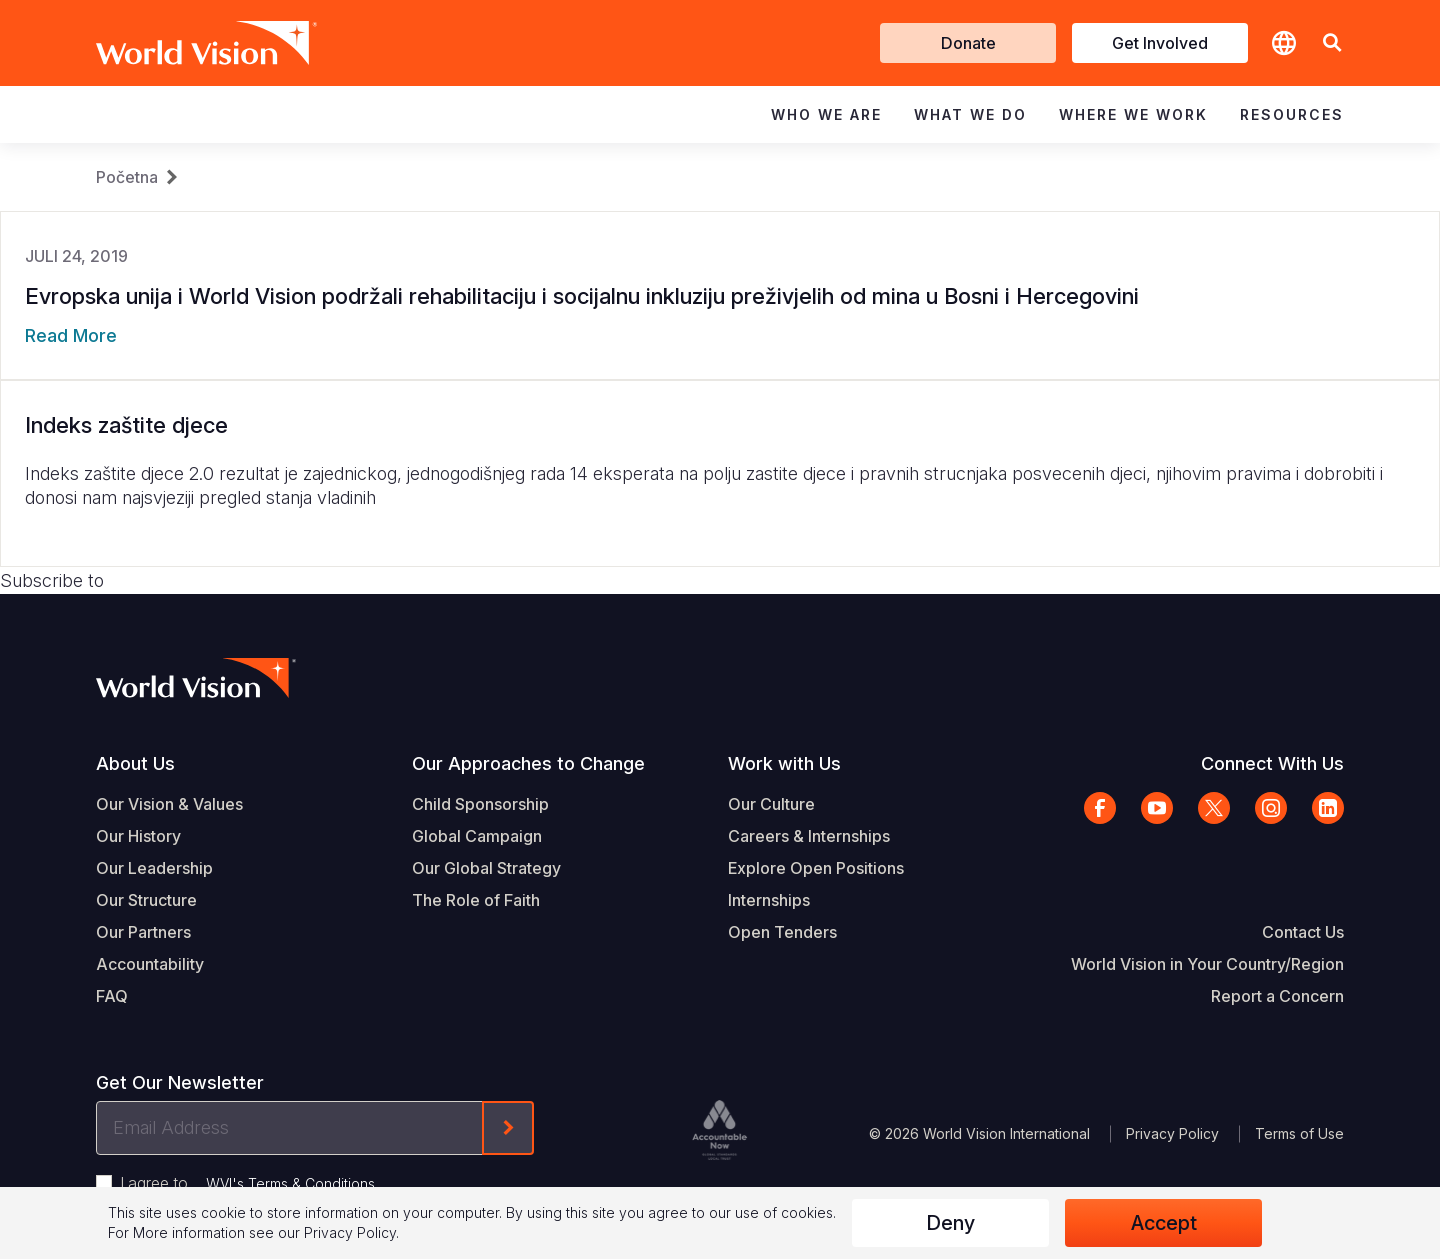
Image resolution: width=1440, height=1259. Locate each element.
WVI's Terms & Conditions (290, 1183)
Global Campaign (477, 836)
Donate (968, 43)
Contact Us (1303, 932)
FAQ (112, 996)
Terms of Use (1299, 1133)
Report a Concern (1277, 996)
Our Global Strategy (486, 868)
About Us (135, 763)
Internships (769, 900)
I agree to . (249, 1183)
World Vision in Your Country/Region (1207, 964)
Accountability (150, 964)
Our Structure (146, 900)
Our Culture (771, 804)
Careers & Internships (809, 836)
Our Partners (143, 932)
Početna (127, 177)
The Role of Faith (476, 900)
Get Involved (1160, 43)
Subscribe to (52, 580)
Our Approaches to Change (528, 763)
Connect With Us (1272, 763)
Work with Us (784, 763)
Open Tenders (782, 932)
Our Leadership (154, 868)
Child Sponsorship (480, 804)
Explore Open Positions (816, 868)
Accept (1164, 1223)
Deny (950, 1223)
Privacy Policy (1172, 1133)
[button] (1332, 43)
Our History (138, 836)
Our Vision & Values (169, 804)
